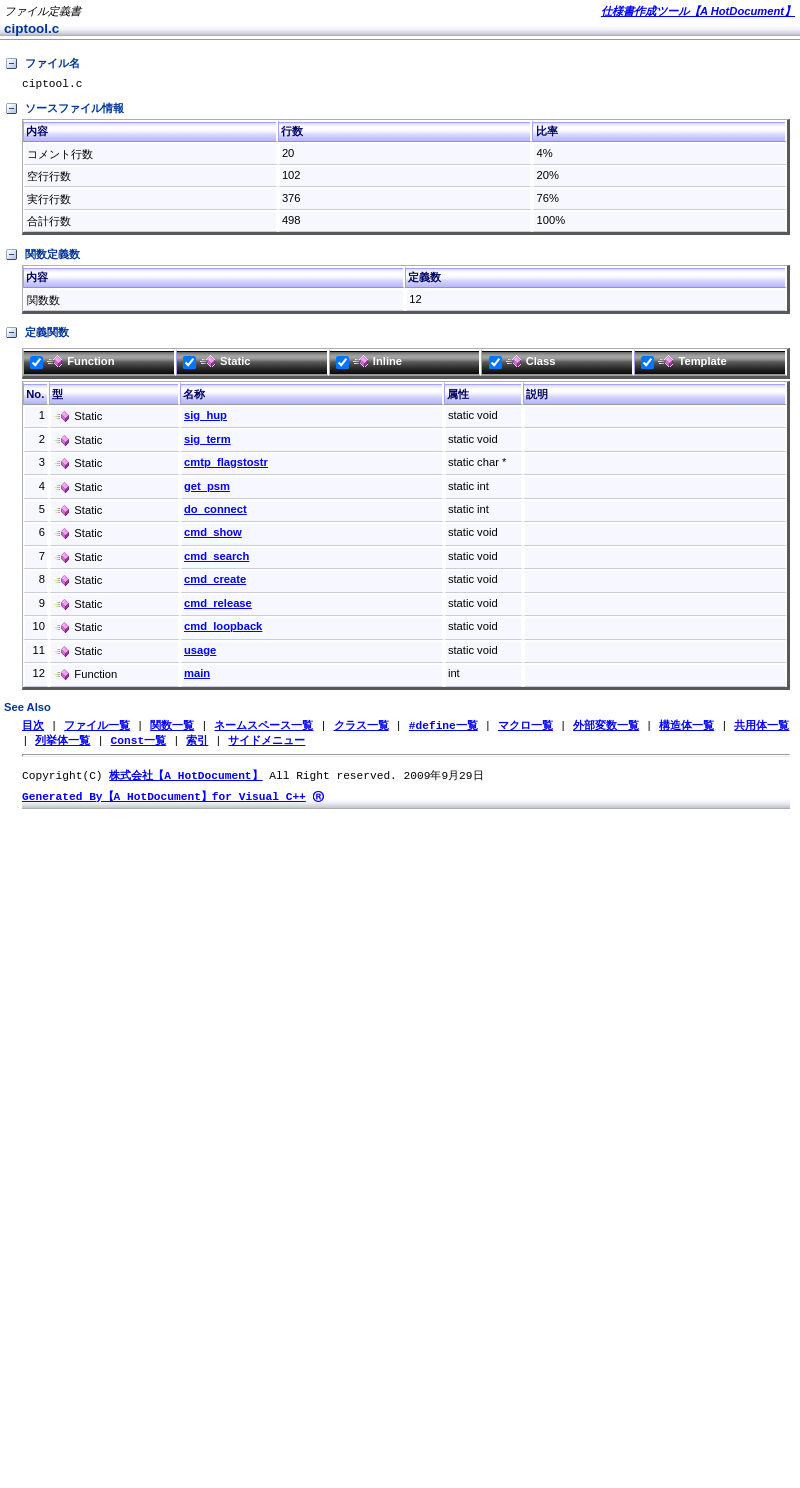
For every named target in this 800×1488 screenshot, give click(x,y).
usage (200, 653)
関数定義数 (42, 258)
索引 (197, 744)
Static (216, 364)
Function (72, 364)
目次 (33, 728)
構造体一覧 (686, 728)
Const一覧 (139, 744)
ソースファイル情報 (64, 112)
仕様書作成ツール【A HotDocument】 (698, 11)
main (197, 676)
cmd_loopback (223, 629)
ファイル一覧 (97, 728)
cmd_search (216, 559)
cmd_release (218, 606)
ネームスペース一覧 (263, 728)
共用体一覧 (761, 728)
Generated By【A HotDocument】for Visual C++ (164, 802)
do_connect (215, 512)
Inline (369, 364)
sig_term (207, 442)
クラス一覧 (361, 728)
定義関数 (36, 336)
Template (683, 364)
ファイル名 (42, 64)
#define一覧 (443, 728)
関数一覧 (172, 728)
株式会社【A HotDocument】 (185, 780)
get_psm (207, 489)
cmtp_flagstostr (226, 465)
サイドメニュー (266, 744)
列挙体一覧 (62, 744)
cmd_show (213, 535)
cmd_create (215, 582)
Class (522, 364)
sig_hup (205, 418)
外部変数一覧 (606, 728)
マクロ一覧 (525, 728)
